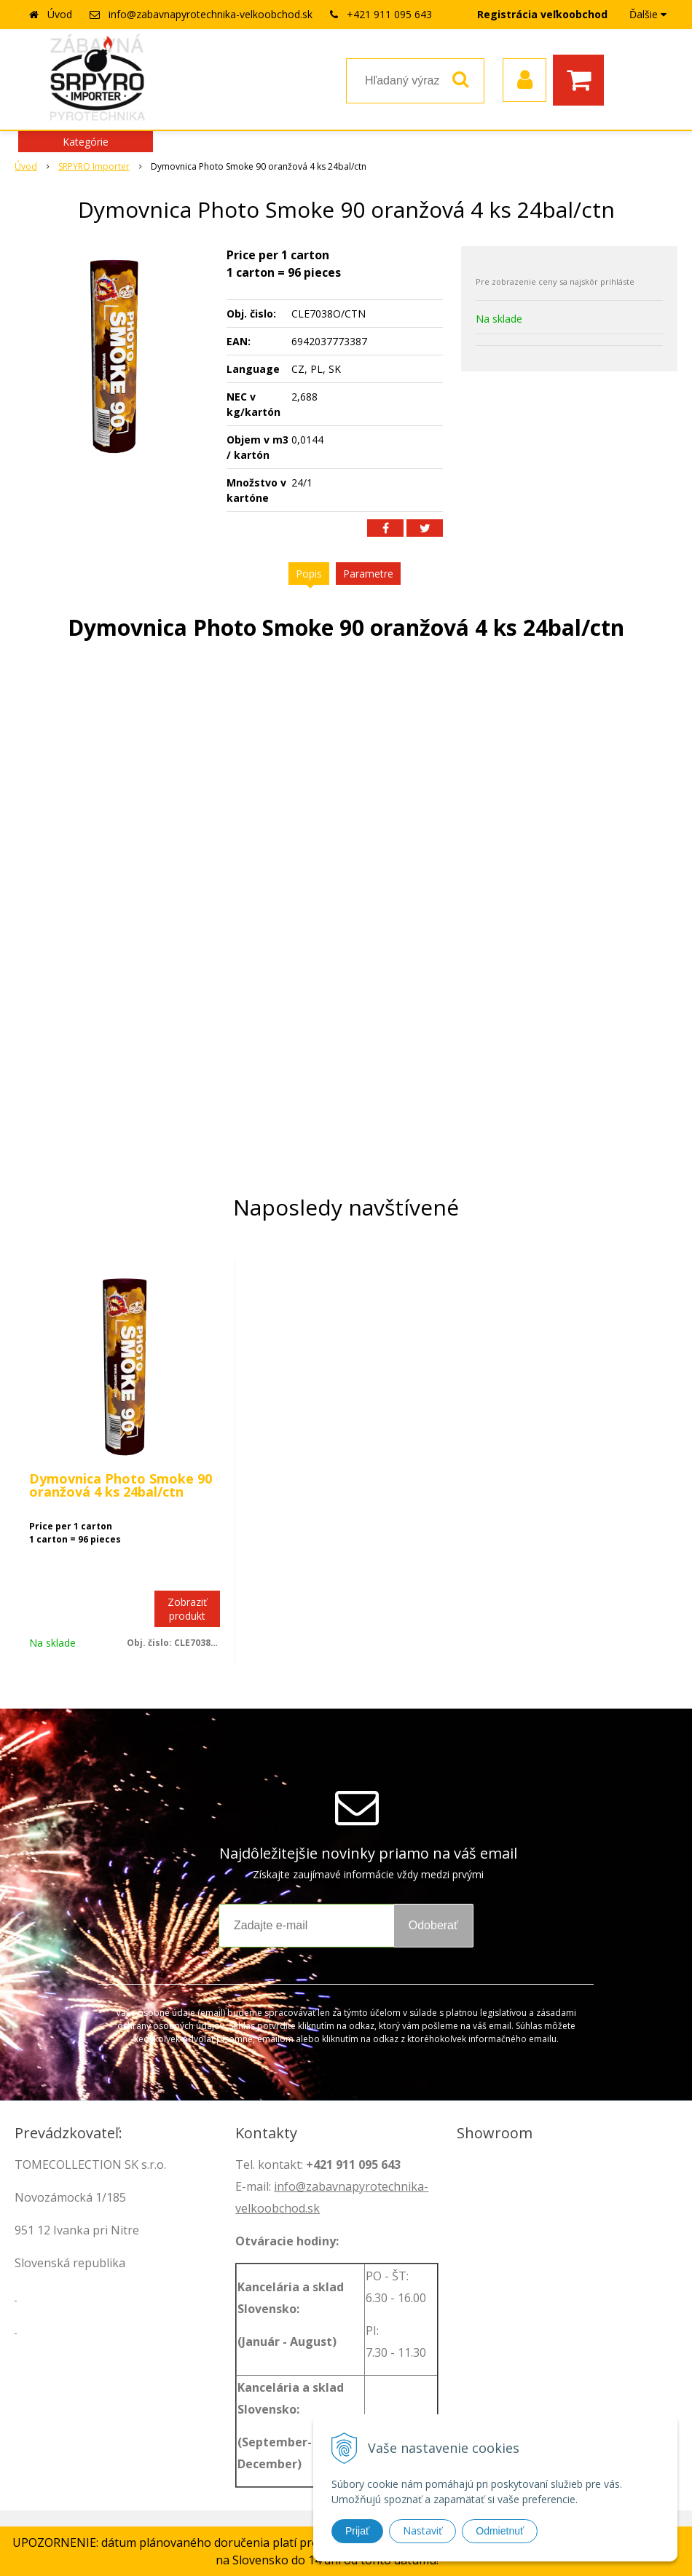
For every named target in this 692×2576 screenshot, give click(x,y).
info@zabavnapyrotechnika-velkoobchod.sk (210, 14)
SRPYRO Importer (94, 166)
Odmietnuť (500, 2531)
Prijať (357, 2531)
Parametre (368, 573)
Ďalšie (648, 14)
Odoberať (433, 1925)
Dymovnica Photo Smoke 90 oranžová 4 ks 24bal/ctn (120, 1485)
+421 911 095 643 (389, 14)
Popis (309, 573)
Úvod (59, 14)
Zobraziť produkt (187, 1609)
